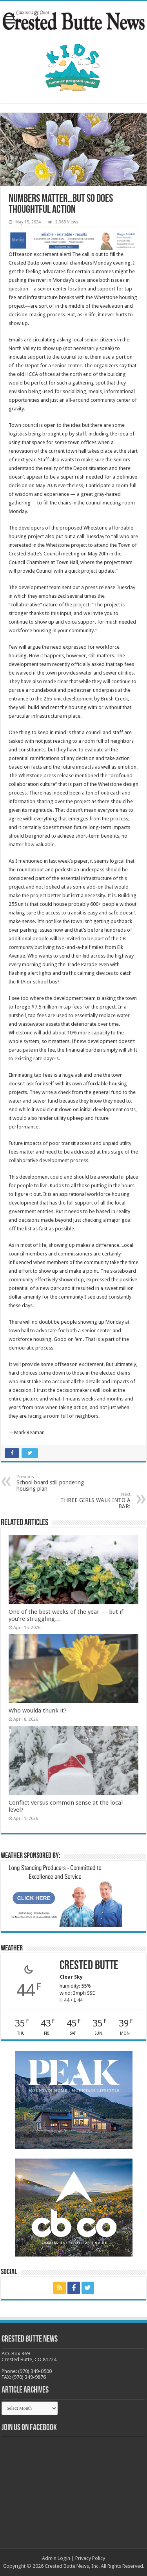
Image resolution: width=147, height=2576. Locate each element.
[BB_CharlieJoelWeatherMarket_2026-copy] (63, 1895)
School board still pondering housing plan (56, 1483)
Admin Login (56, 2558)
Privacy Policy (90, 2558)
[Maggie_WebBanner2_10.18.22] (73, 240)
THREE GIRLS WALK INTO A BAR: (90, 1500)
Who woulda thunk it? (38, 1710)
